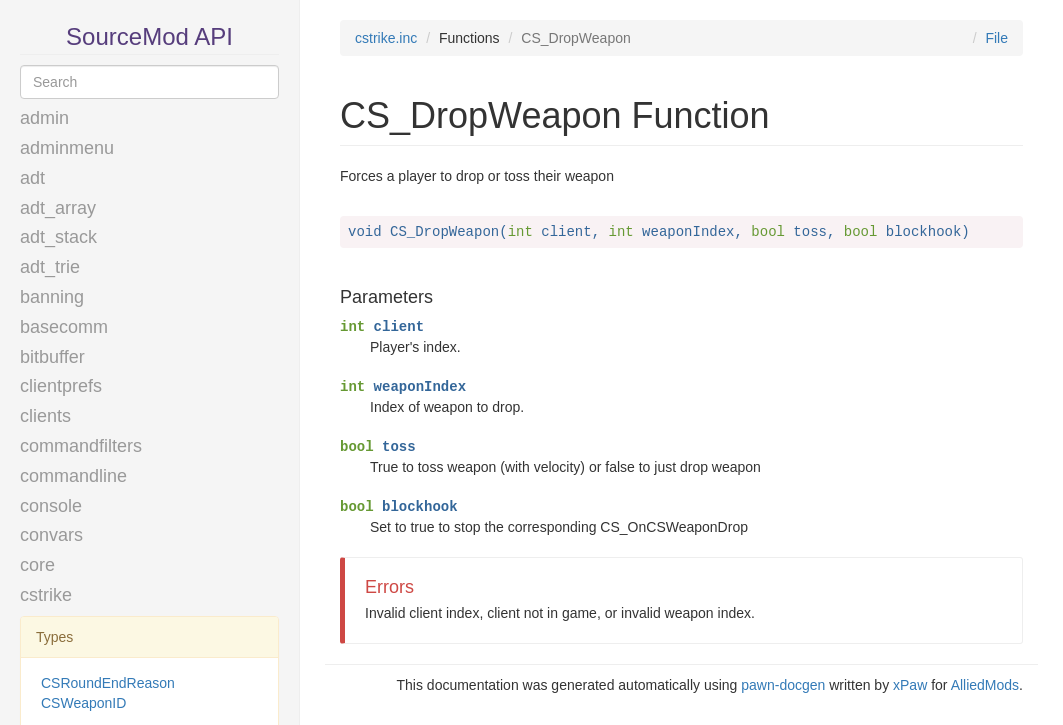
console (51, 506)
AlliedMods (985, 685)
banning (52, 297)
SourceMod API (149, 36)
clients (45, 416)
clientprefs (61, 386)
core (37, 565)
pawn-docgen (783, 685)
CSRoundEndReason (108, 683)
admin (44, 118)
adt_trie (50, 267)
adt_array (58, 208)
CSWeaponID (83, 703)
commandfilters (81, 446)
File (996, 38)
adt (32, 178)
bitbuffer (52, 357)
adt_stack (58, 237)
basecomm (64, 327)
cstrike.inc (386, 38)
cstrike (46, 595)
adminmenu (67, 148)
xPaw (910, 685)
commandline (73, 476)
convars (51, 535)
